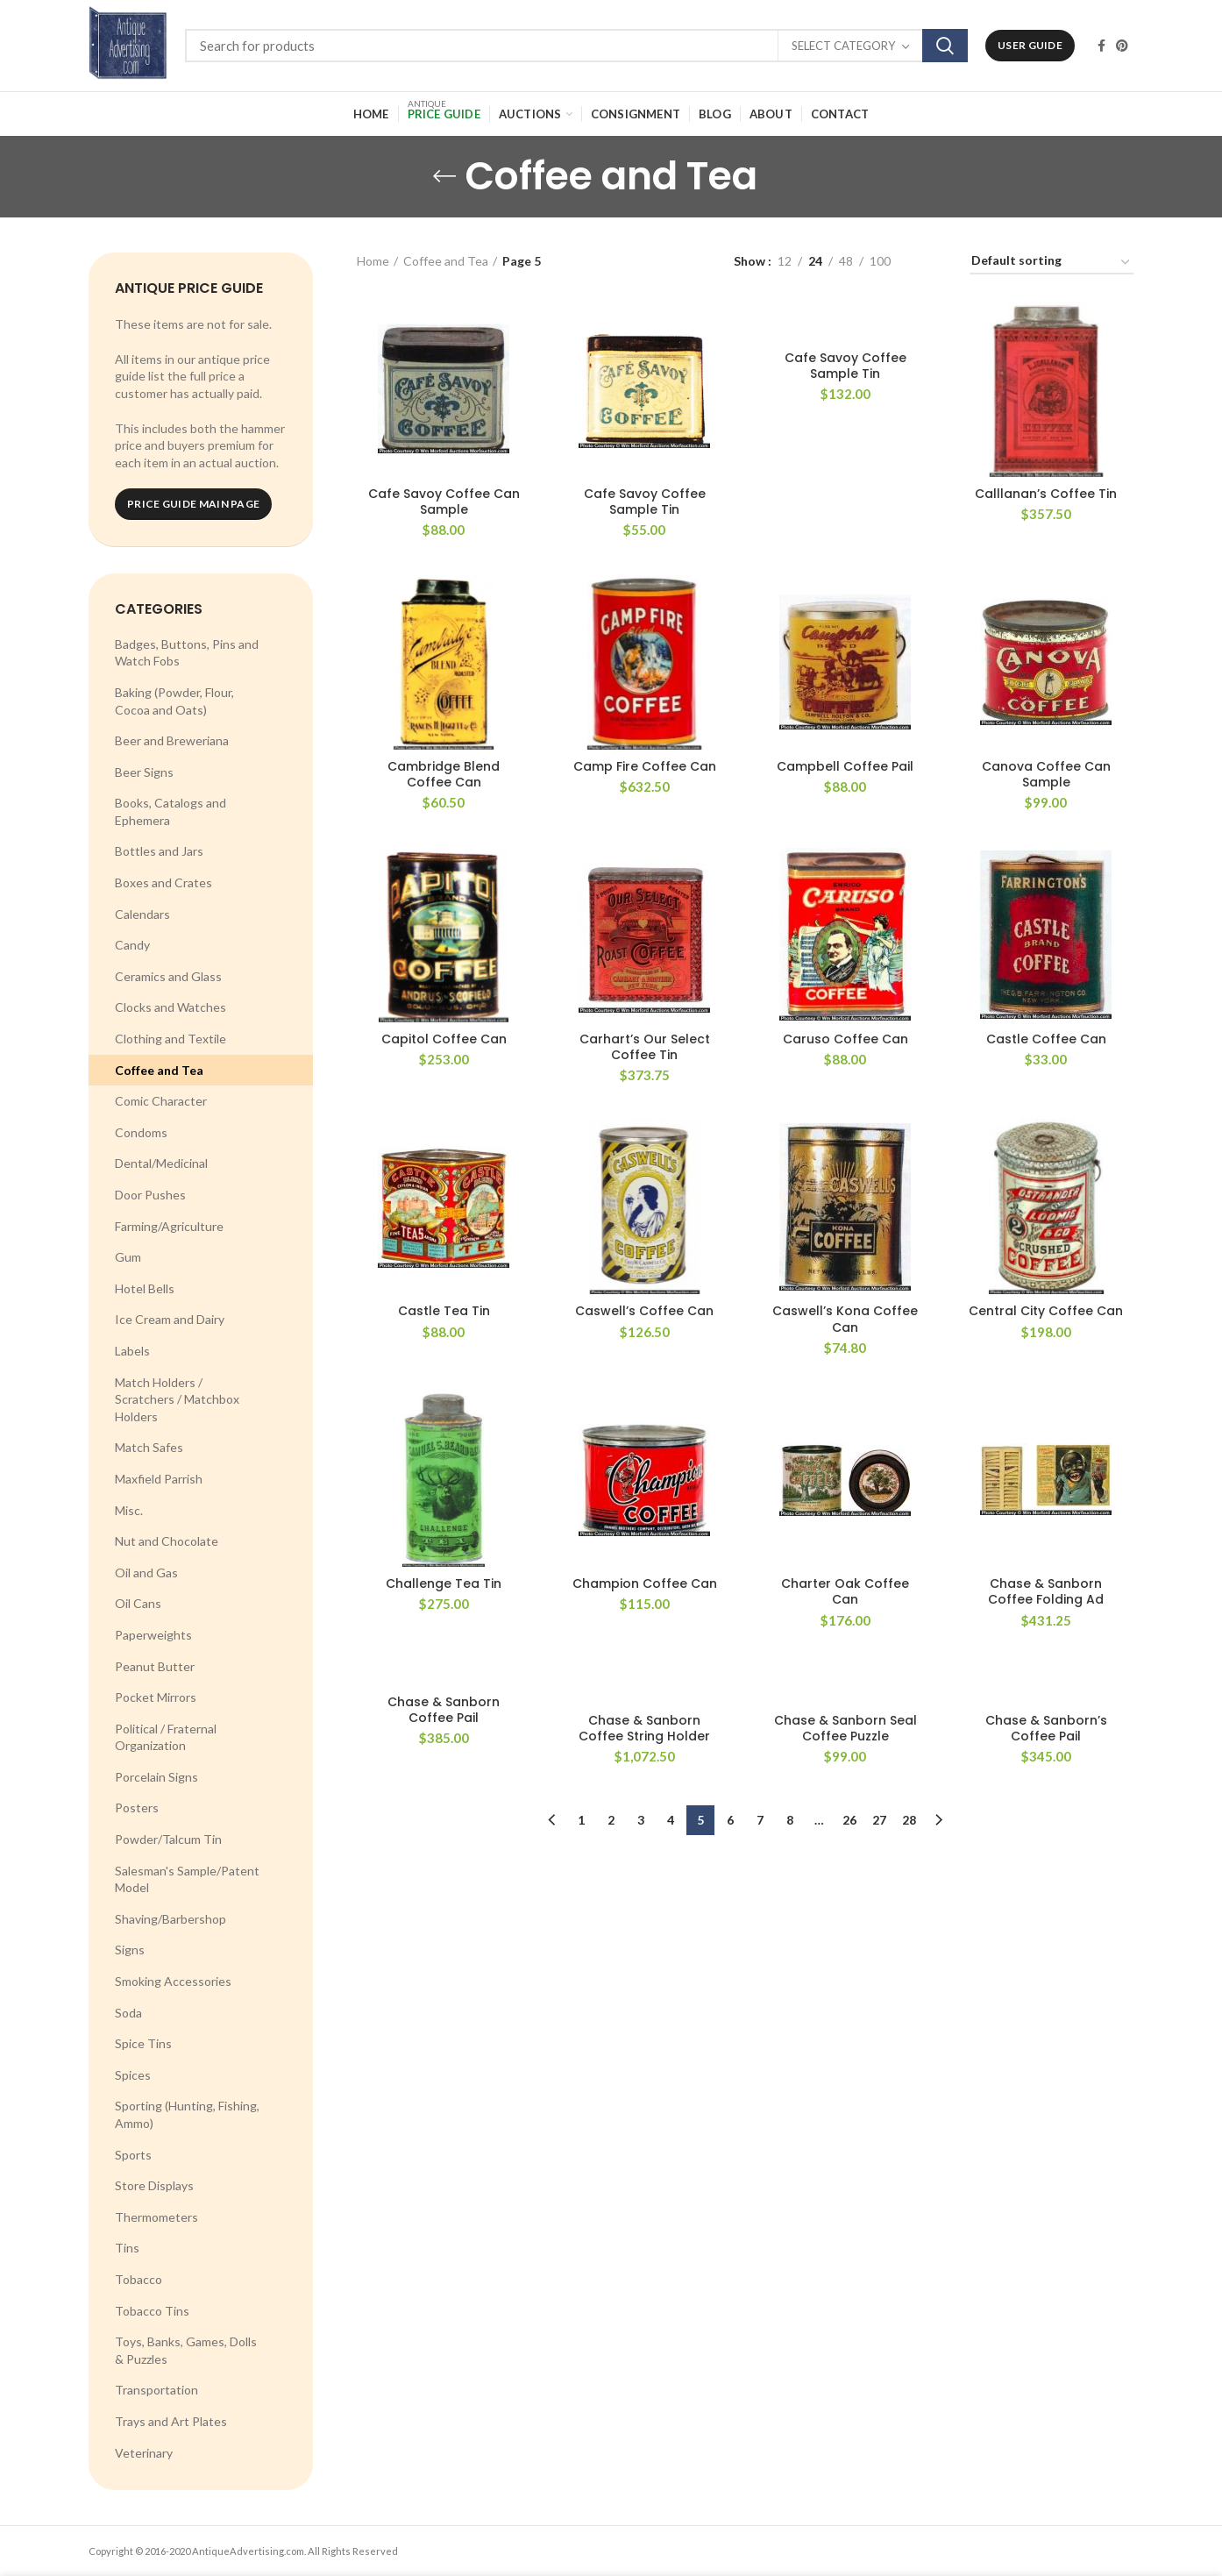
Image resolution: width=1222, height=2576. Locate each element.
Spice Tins (143, 2043)
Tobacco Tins (152, 2310)
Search (945, 45)
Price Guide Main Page (193, 503)
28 (909, 1819)
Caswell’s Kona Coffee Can (845, 1318)
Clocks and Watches (170, 1007)
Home (373, 260)
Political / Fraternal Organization (166, 1737)
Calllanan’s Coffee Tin (1046, 494)
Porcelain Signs (156, 1776)
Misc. (129, 1510)
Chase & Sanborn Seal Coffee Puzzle (845, 1728)
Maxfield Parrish (158, 1478)
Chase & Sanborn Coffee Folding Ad (1046, 1591)
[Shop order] (1051, 263)
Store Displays (154, 2185)
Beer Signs (144, 772)
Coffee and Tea (159, 1070)
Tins (127, 2247)
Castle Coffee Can (1046, 1039)
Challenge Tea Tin (443, 1583)
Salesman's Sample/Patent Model (187, 1879)
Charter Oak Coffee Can (845, 1591)
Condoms (141, 1132)
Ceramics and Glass (168, 976)
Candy (132, 944)
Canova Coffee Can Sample (1046, 774)
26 (849, 1819)
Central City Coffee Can (1046, 1311)
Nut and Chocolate (166, 1541)
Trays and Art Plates (171, 2421)
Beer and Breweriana (172, 740)
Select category (843, 46)
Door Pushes (150, 1194)
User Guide (1030, 45)
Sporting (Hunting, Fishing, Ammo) (187, 2114)
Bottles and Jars (159, 850)
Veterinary (144, 2452)
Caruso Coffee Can (845, 1039)
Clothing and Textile (170, 1038)
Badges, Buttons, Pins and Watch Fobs (187, 653)
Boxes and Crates (163, 882)
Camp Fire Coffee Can (644, 766)
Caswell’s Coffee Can (644, 1311)
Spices (133, 2074)
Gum (128, 1256)
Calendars (142, 914)
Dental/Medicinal (161, 1163)
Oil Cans (138, 1603)
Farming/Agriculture (169, 1226)
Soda (128, 2012)
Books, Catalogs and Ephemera (170, 811)
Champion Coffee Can (644, 1583)
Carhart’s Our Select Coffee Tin (644, 1047)
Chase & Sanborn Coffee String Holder (644, 1728)
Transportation (156, 2389)
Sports (133, 2154)
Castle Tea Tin (444, 1311)
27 (879, 1819)
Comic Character (161, 1100)
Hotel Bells (144, 1288)
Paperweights (153, 1634)
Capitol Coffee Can (444, 1039)
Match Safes (149, 1447)
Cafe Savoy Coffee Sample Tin (645, 501)
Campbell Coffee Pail (845, 766)
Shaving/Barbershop (170, 1918)
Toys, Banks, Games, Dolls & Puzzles (186, 2350)
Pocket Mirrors (155, 1697)
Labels (132, 1350)
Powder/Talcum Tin (168, 1839)
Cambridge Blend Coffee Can (443, 774)
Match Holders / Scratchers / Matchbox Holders (177, 1399)
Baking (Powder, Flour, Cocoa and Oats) (174, 701)
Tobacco (138, 2279)
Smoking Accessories (173, 1981)
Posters (137, 1807)
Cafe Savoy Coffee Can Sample (444, 501)
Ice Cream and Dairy (169, 1319)
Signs (130, 1949)
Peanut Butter (155, 1666)
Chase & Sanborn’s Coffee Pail (1046, 1728)
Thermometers (156, 2217)
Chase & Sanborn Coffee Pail (443, 1710)
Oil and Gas (146, 1572)
